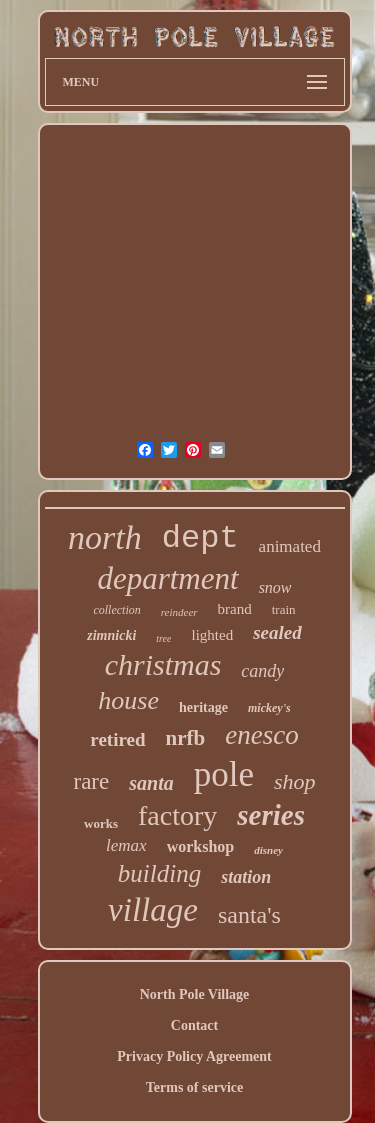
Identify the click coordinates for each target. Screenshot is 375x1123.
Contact (194, 1025)
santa (151, 783)
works (101, 823)
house (128, 700)
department (167, 578)
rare (91, 781)
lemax (126, 845)
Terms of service (194, 1087)
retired (117, 739)
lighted (212, 635)
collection (116, 610)
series (271, 815)
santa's (249, 915)
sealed (277, 632)
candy (262, 671)
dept (200, 538)
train (284, 609)
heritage (203, 707)
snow (275, 587)
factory (177, 815)
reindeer (179, 612)
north (105, 537)
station (246, 877)
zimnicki (111, 635)
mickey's (269, 708)
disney (268, 850)
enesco (261, 735)
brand (235, 609)
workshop (201, 846)
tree (163, 638)
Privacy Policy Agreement (194, 1056)
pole (224, 774)
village (153, 910)
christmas (163, 664)
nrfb (186, 738)
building (159, 873)
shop (295, 781)
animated (290, 546)
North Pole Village (195, 994)
